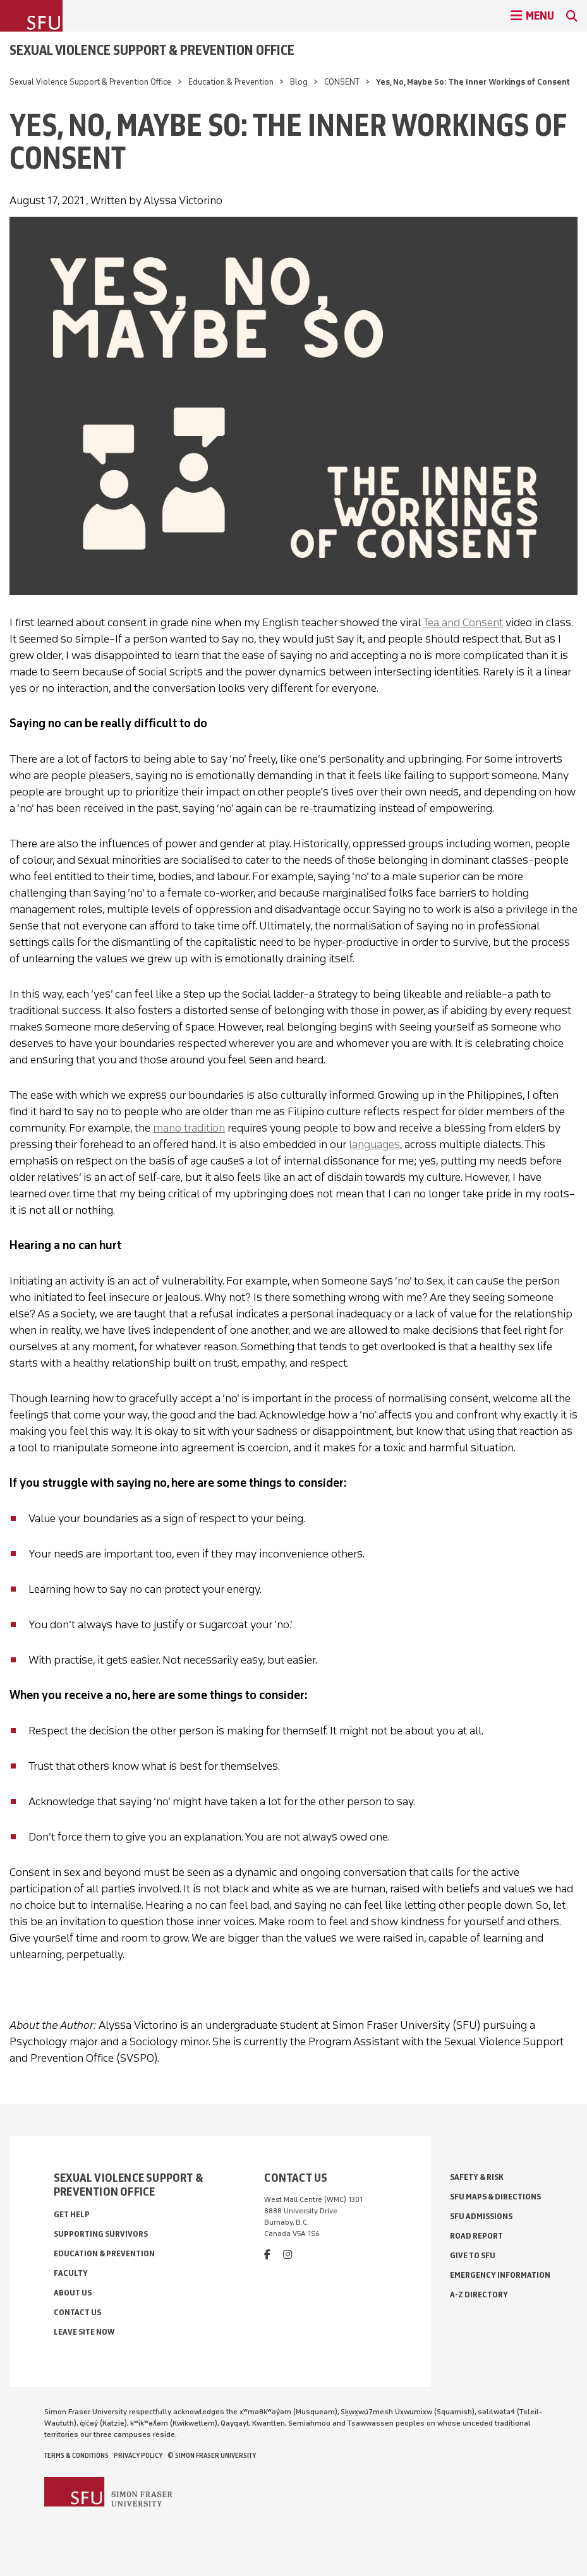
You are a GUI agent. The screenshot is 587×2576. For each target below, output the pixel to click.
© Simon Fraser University (211, 2455)
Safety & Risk (477, 2177)
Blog (299, 82)
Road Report (476, 2235)
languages (374, 1144)
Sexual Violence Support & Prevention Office (151, 50)
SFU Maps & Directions (495, 2196)
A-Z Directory (479, 2294)
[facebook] (267, 2255)
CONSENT (342, 82)
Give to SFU (472, 2255)
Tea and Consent (463, 622)
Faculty (71, 2273)
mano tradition (189, 1128)
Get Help (72, 2214)
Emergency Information (500, 2275)
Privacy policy (138, 2455)
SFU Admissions (481, 2216)
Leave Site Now (84, 2331)
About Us (73, 2292)
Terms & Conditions (76, 2455)
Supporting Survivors (101, 2233)
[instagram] (287, 2255)
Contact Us (77, 2312)
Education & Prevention (231, 82)
